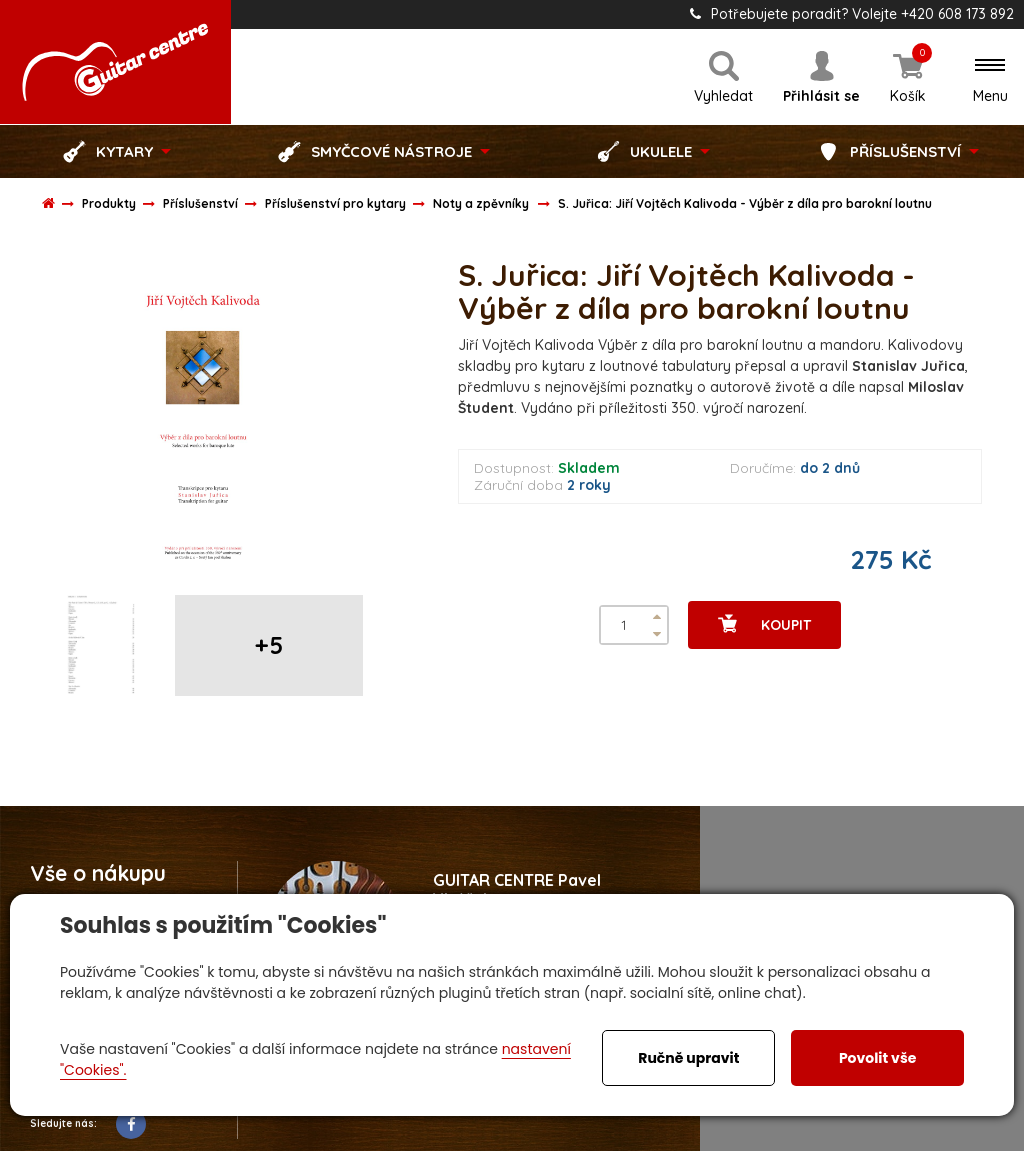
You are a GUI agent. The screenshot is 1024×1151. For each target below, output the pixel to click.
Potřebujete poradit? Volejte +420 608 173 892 (852, 14)
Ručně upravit (688, 1058)
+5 (269, 645)
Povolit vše (877, 1058)
